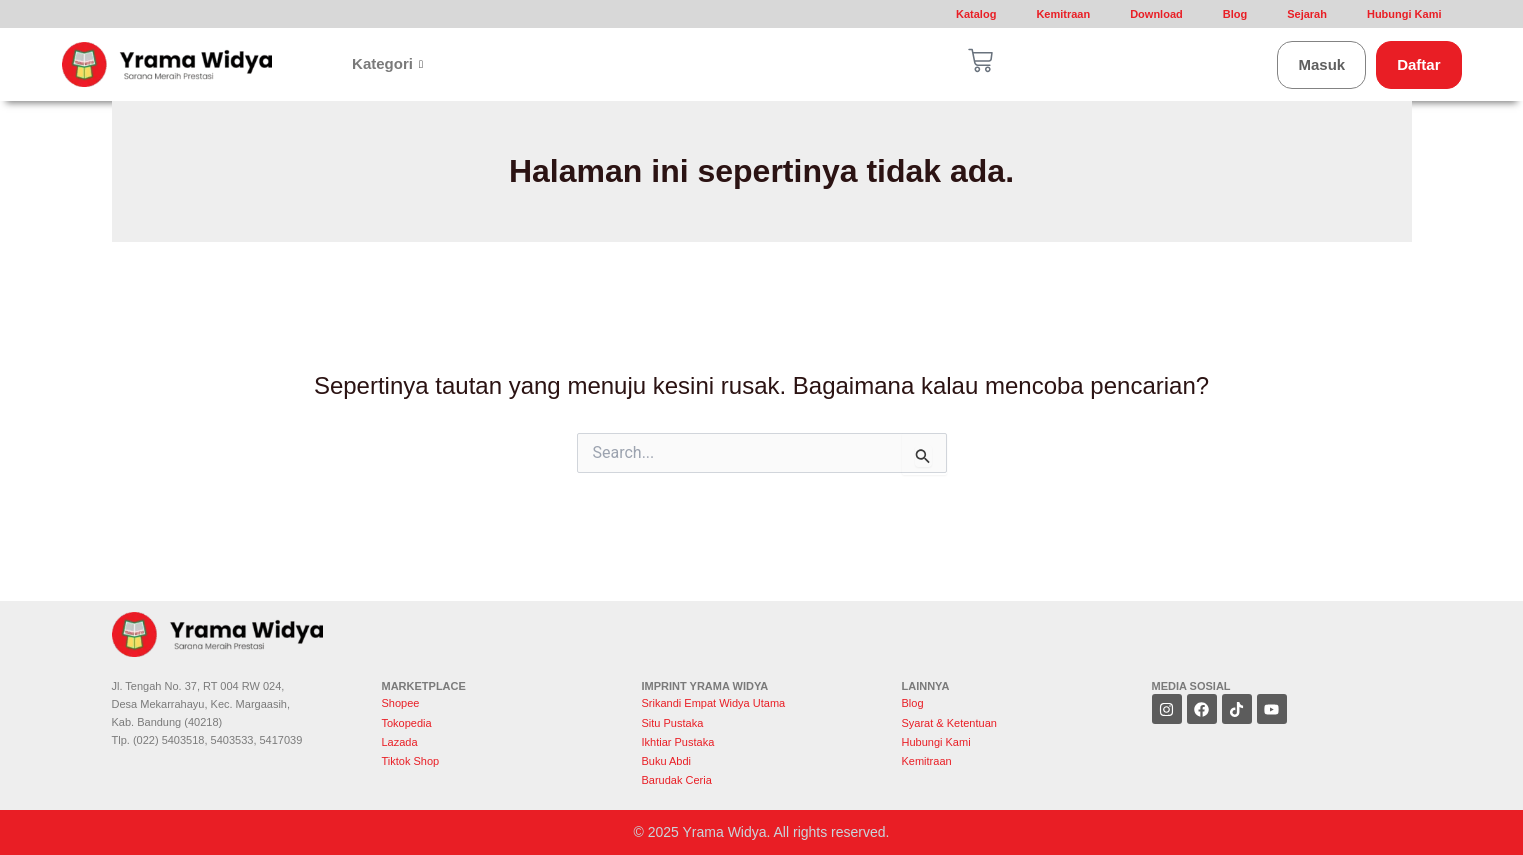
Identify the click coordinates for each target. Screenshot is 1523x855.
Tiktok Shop (411, 761)
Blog (1235, 14)
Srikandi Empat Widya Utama (714, 703)
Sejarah (1307, 14)
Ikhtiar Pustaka (678, 742)
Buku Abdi (667, 761)
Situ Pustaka (673, 723)
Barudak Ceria (677, 780)
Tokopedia (407, 723)
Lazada (400, 742)
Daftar (1418, 64)
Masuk (1321, 64)
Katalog (976, 14)
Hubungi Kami (1404, 14)
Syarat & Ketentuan (949, 723)
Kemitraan (1063, 14)
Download (1156, 14)
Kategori (387, 64)
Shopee (402, 703)
